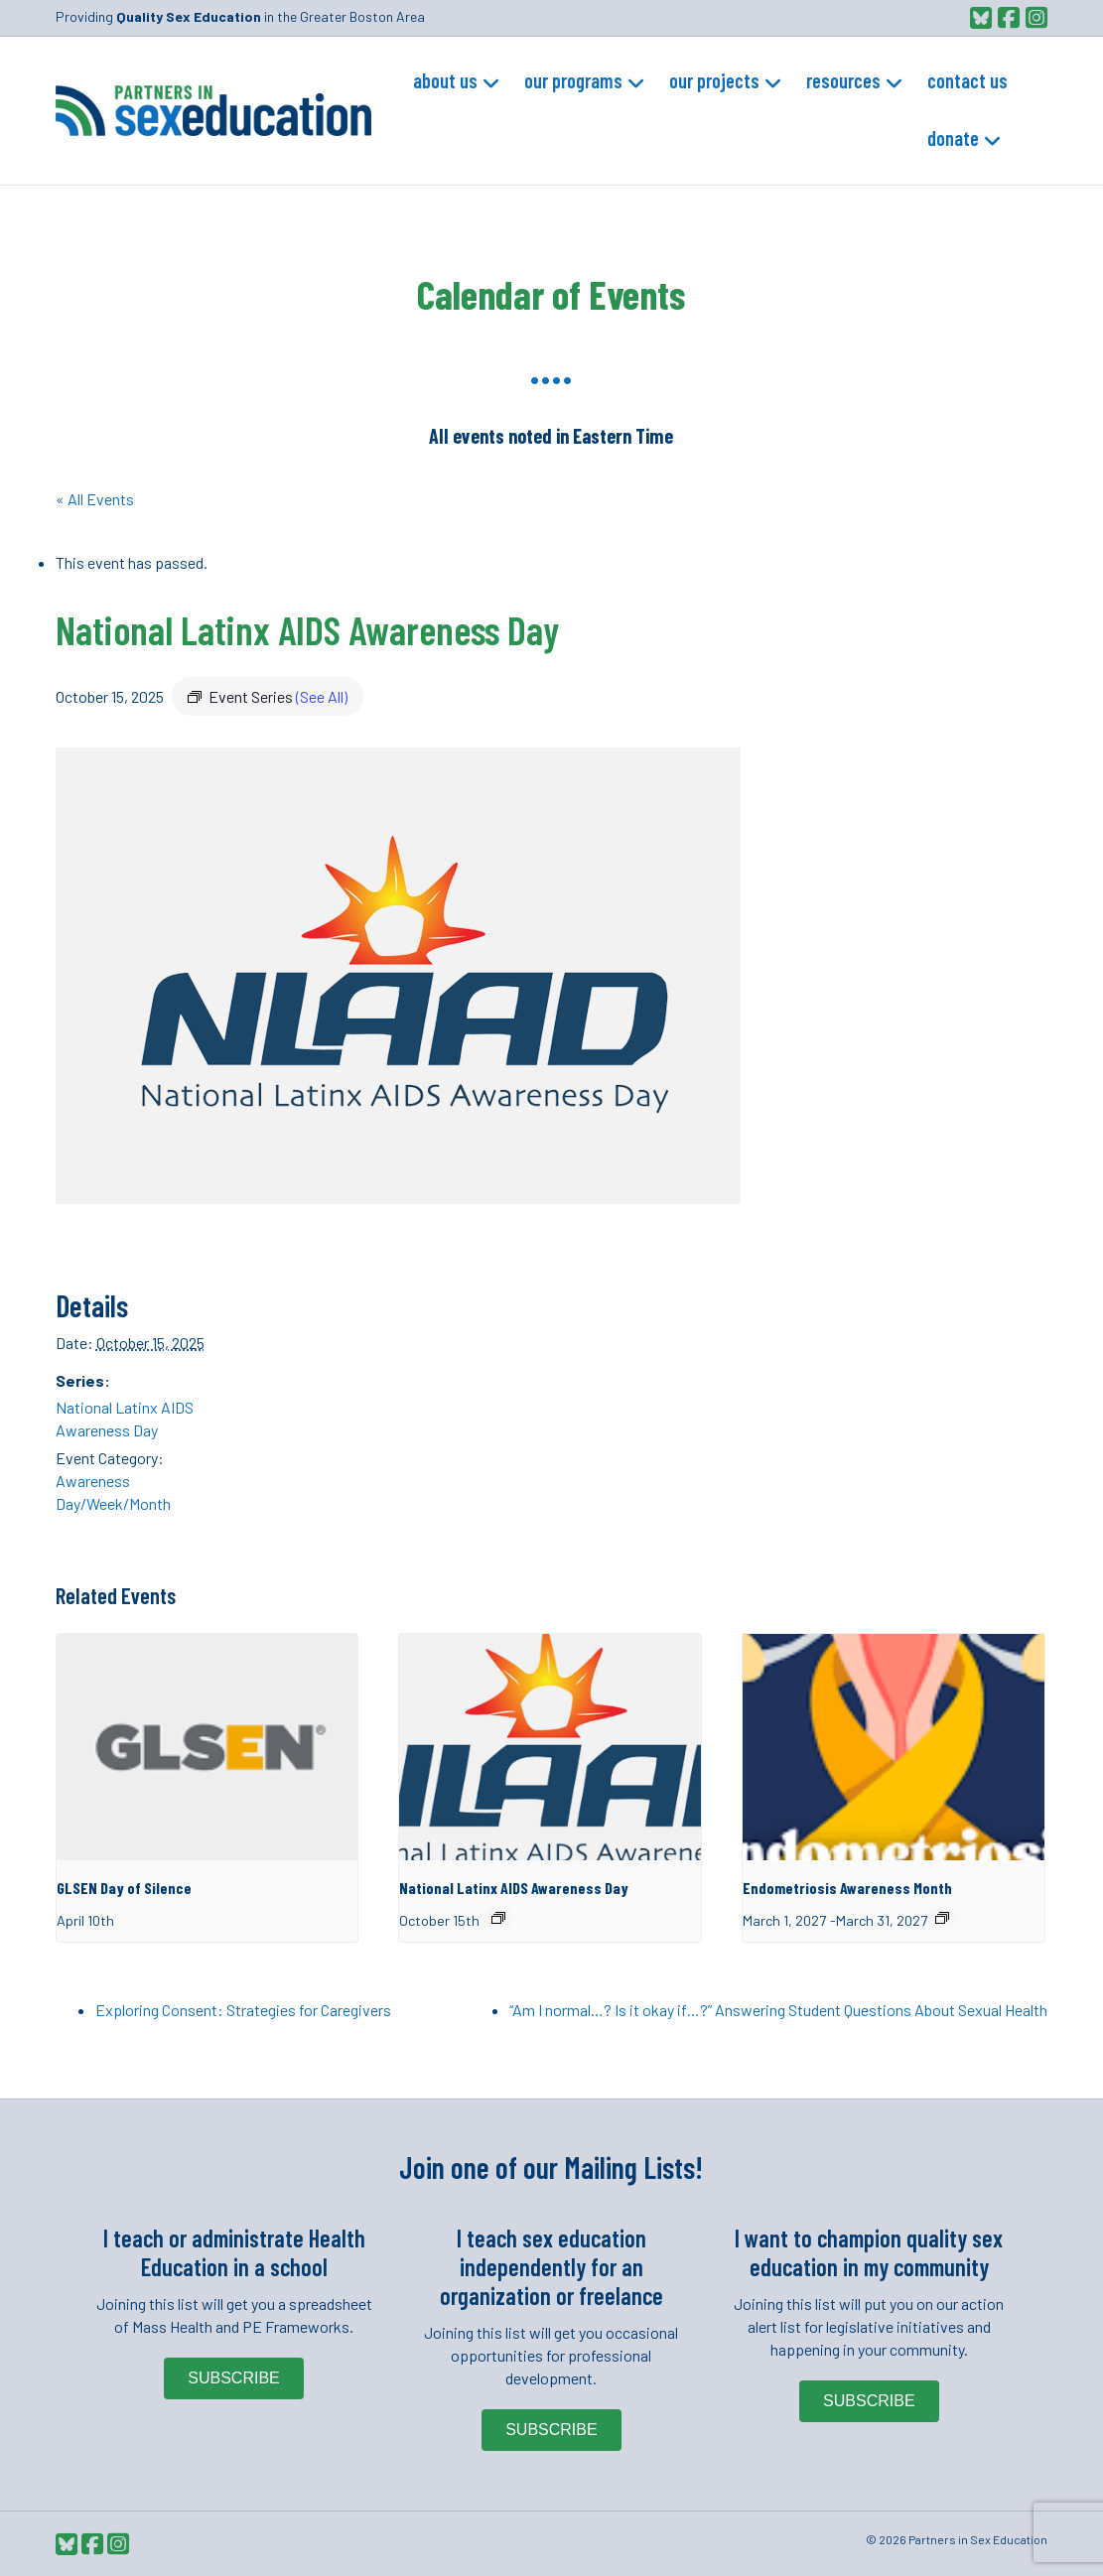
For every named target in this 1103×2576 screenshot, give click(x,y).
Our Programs (573, 80)
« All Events (95, 498)
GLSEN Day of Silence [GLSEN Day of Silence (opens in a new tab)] (124, 1887)
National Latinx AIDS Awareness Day (513, 1887)
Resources (843, 80)
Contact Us (967, 80)
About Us (445, 80)
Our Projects (714, 80)
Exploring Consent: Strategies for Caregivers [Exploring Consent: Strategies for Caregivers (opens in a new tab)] (243, 2009)
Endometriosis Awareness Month (847, 1887)
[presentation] (207, 1747)
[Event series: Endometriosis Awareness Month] (942, 1918)
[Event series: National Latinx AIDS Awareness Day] (498, 1918)
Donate (953, 138)
